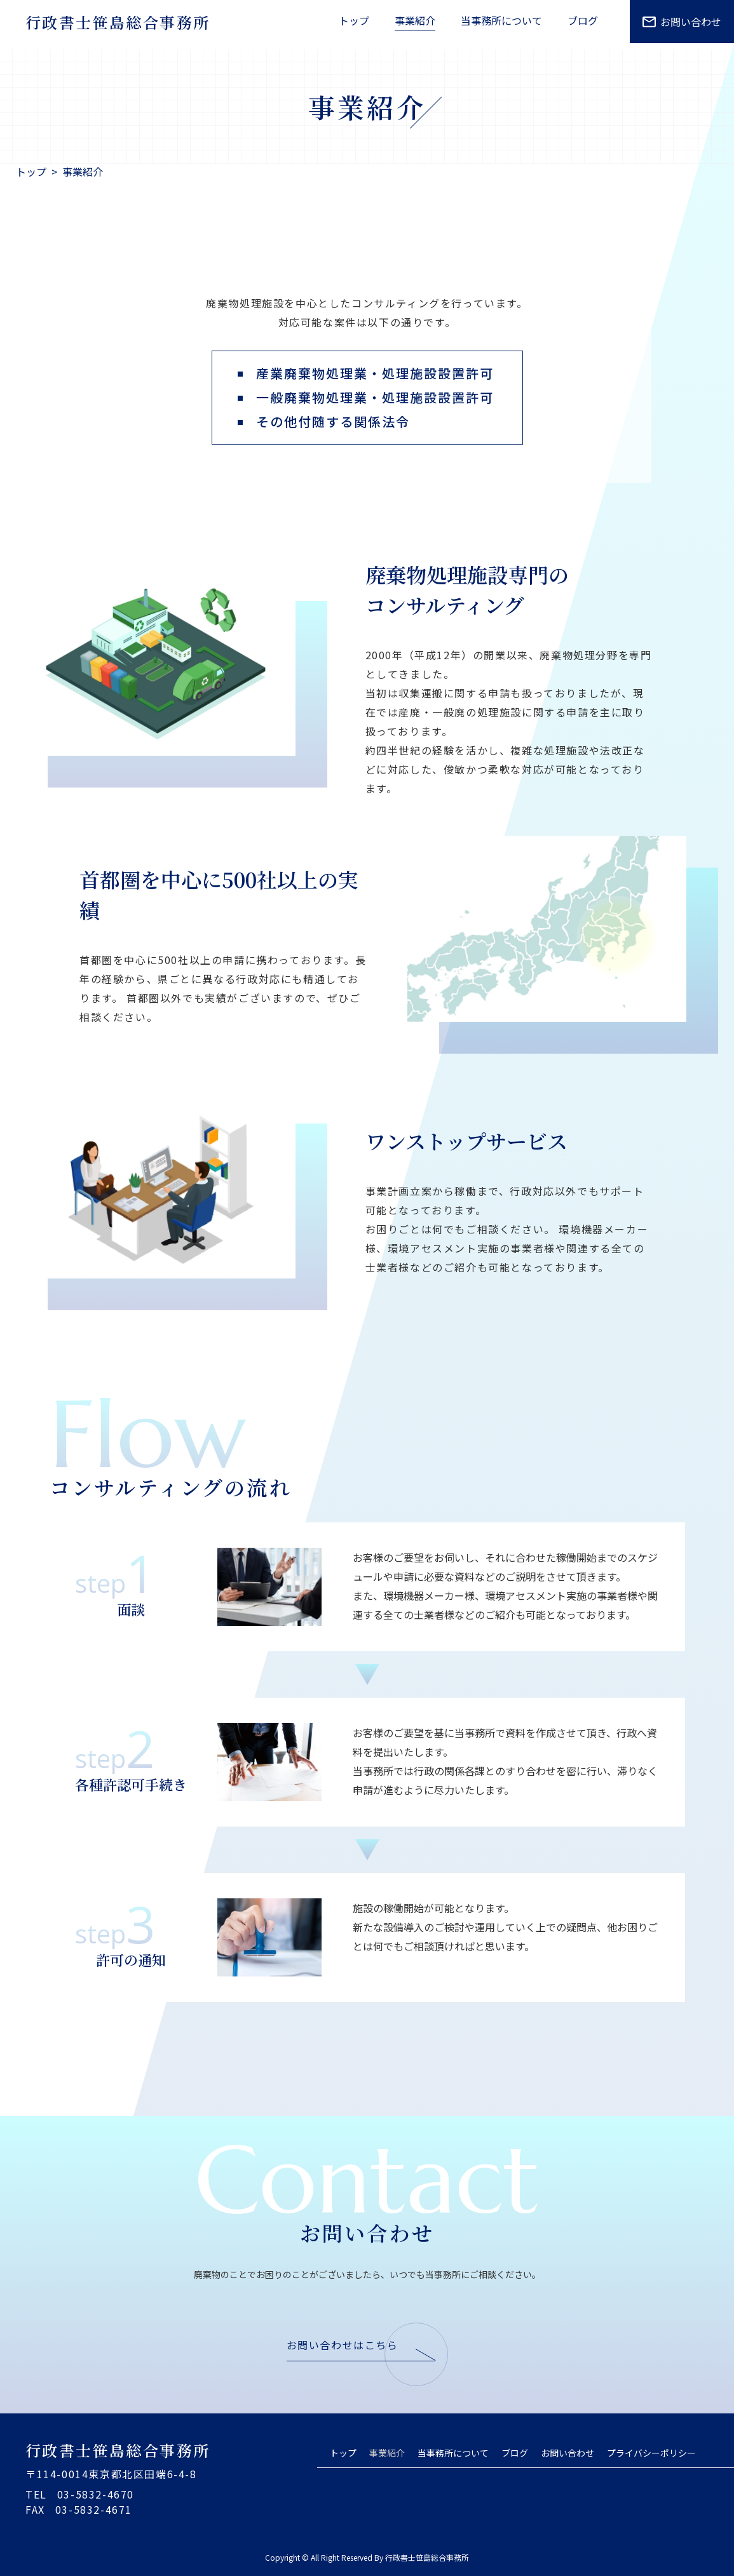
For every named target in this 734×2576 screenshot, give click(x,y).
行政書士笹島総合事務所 (117, 22)
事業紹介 (387, 2452)
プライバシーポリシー (651, 2452)
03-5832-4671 (93, 2509)
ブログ (514, 2452)
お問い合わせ (681, 21)
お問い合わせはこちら (342, 2344)
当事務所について (453, 2452)
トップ (343, 2452)
